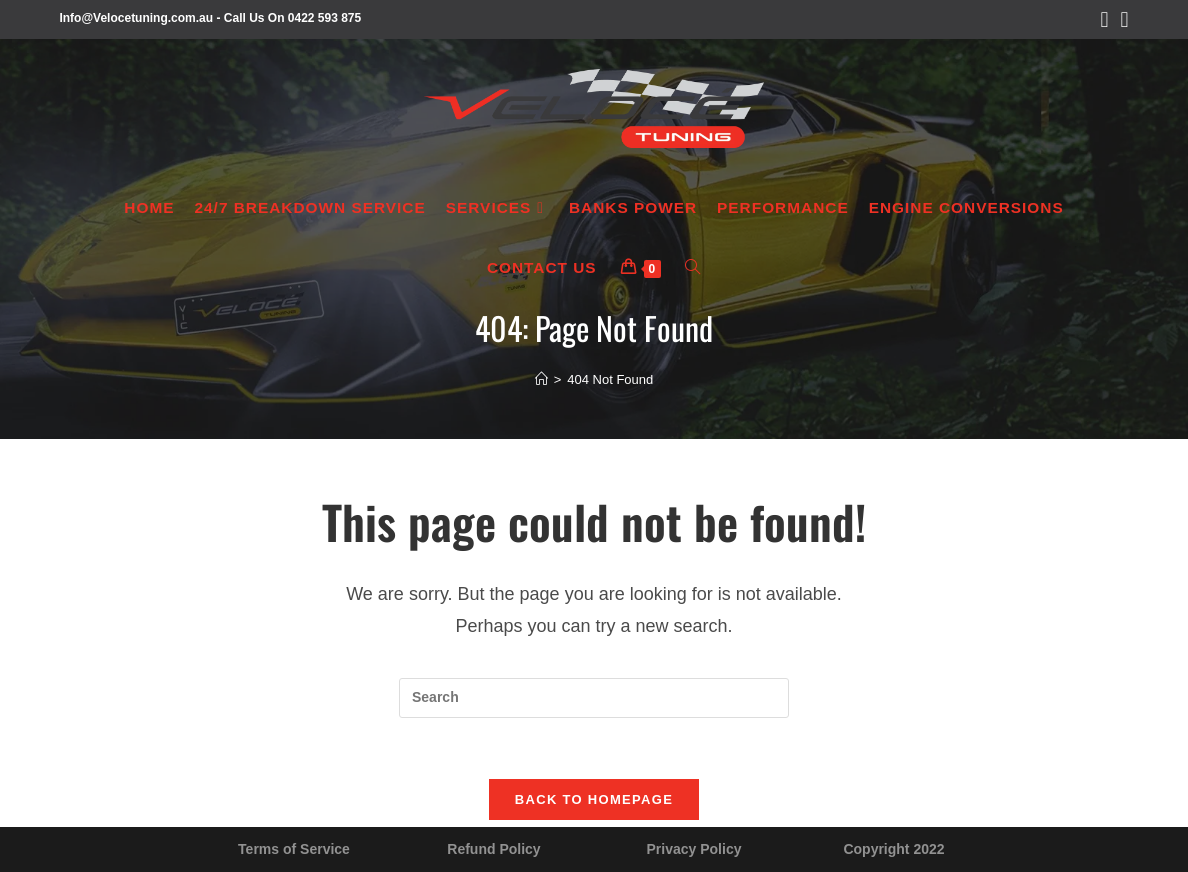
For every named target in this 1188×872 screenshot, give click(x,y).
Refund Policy (493, 849)
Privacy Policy (694, 849)
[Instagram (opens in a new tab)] (1122, 20)
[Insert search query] (594, 698)
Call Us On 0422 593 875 (292, 18)
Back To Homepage (594, 799)
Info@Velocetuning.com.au (136, 18)
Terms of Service (294, 849)
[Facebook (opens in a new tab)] (1105, 20)
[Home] (541, 379)
